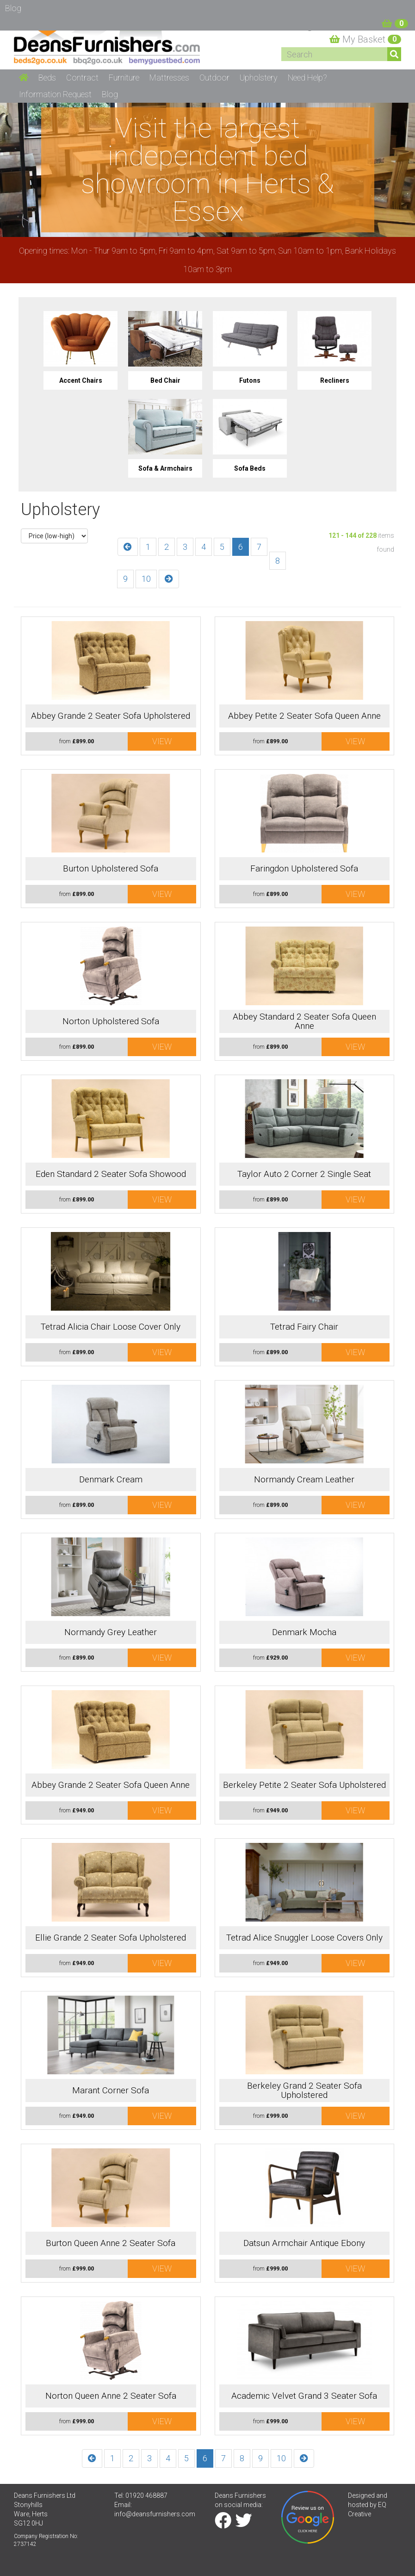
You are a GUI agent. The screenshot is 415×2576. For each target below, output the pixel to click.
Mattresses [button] (169, 77)
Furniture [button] (124, 77)
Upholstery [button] (259, 77)
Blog (110, 94)
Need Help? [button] (307, 77)
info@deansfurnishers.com (154, 2514)
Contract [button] (82, 77)
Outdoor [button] (214, 77)
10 (146, 579)
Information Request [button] (55, 94)
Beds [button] (47, 77)
